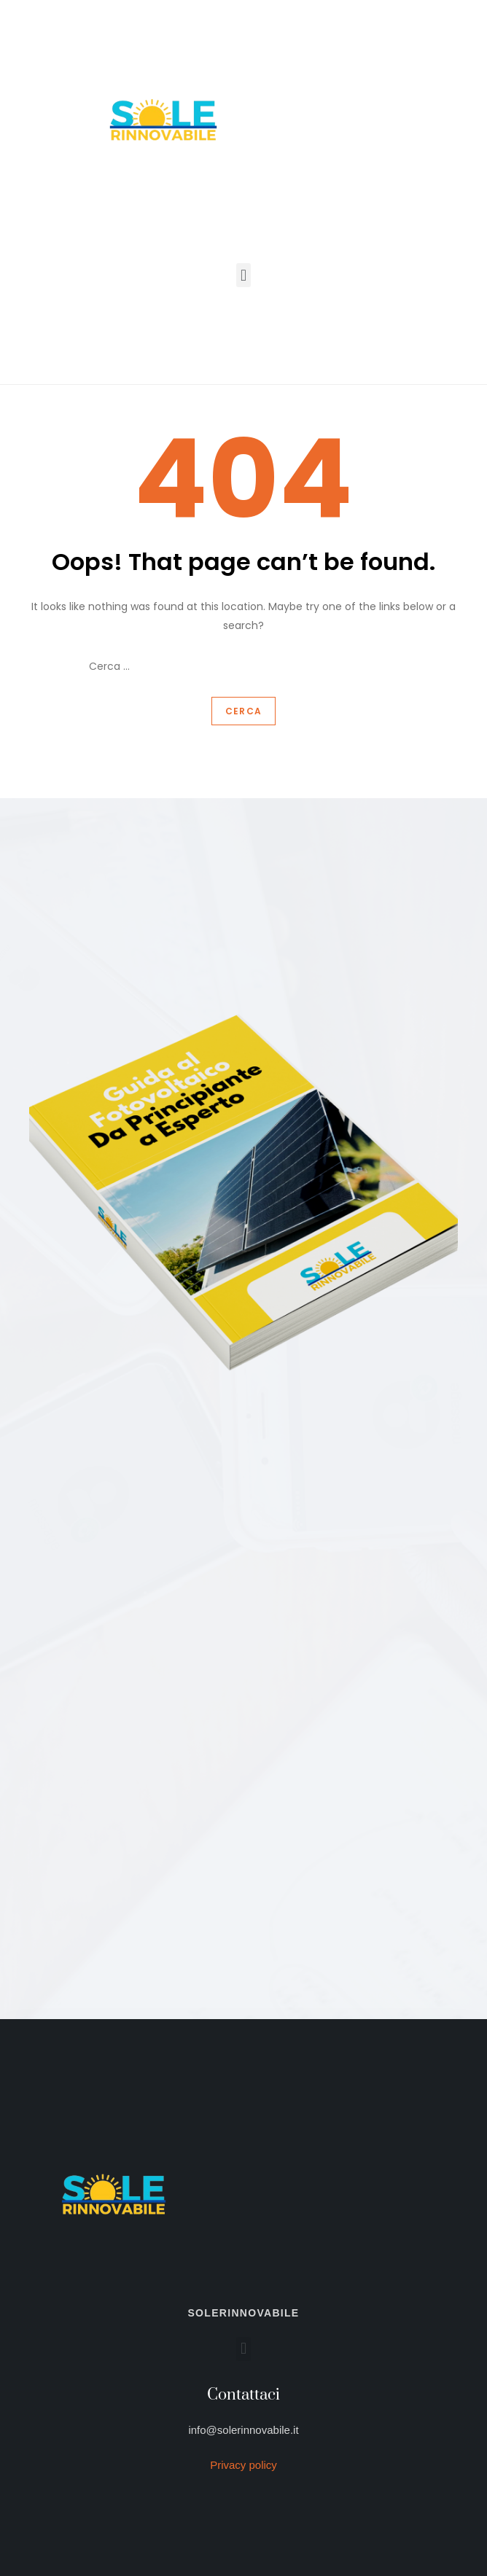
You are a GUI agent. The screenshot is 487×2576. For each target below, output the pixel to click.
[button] (243, 275)
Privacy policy (243, 2465)
